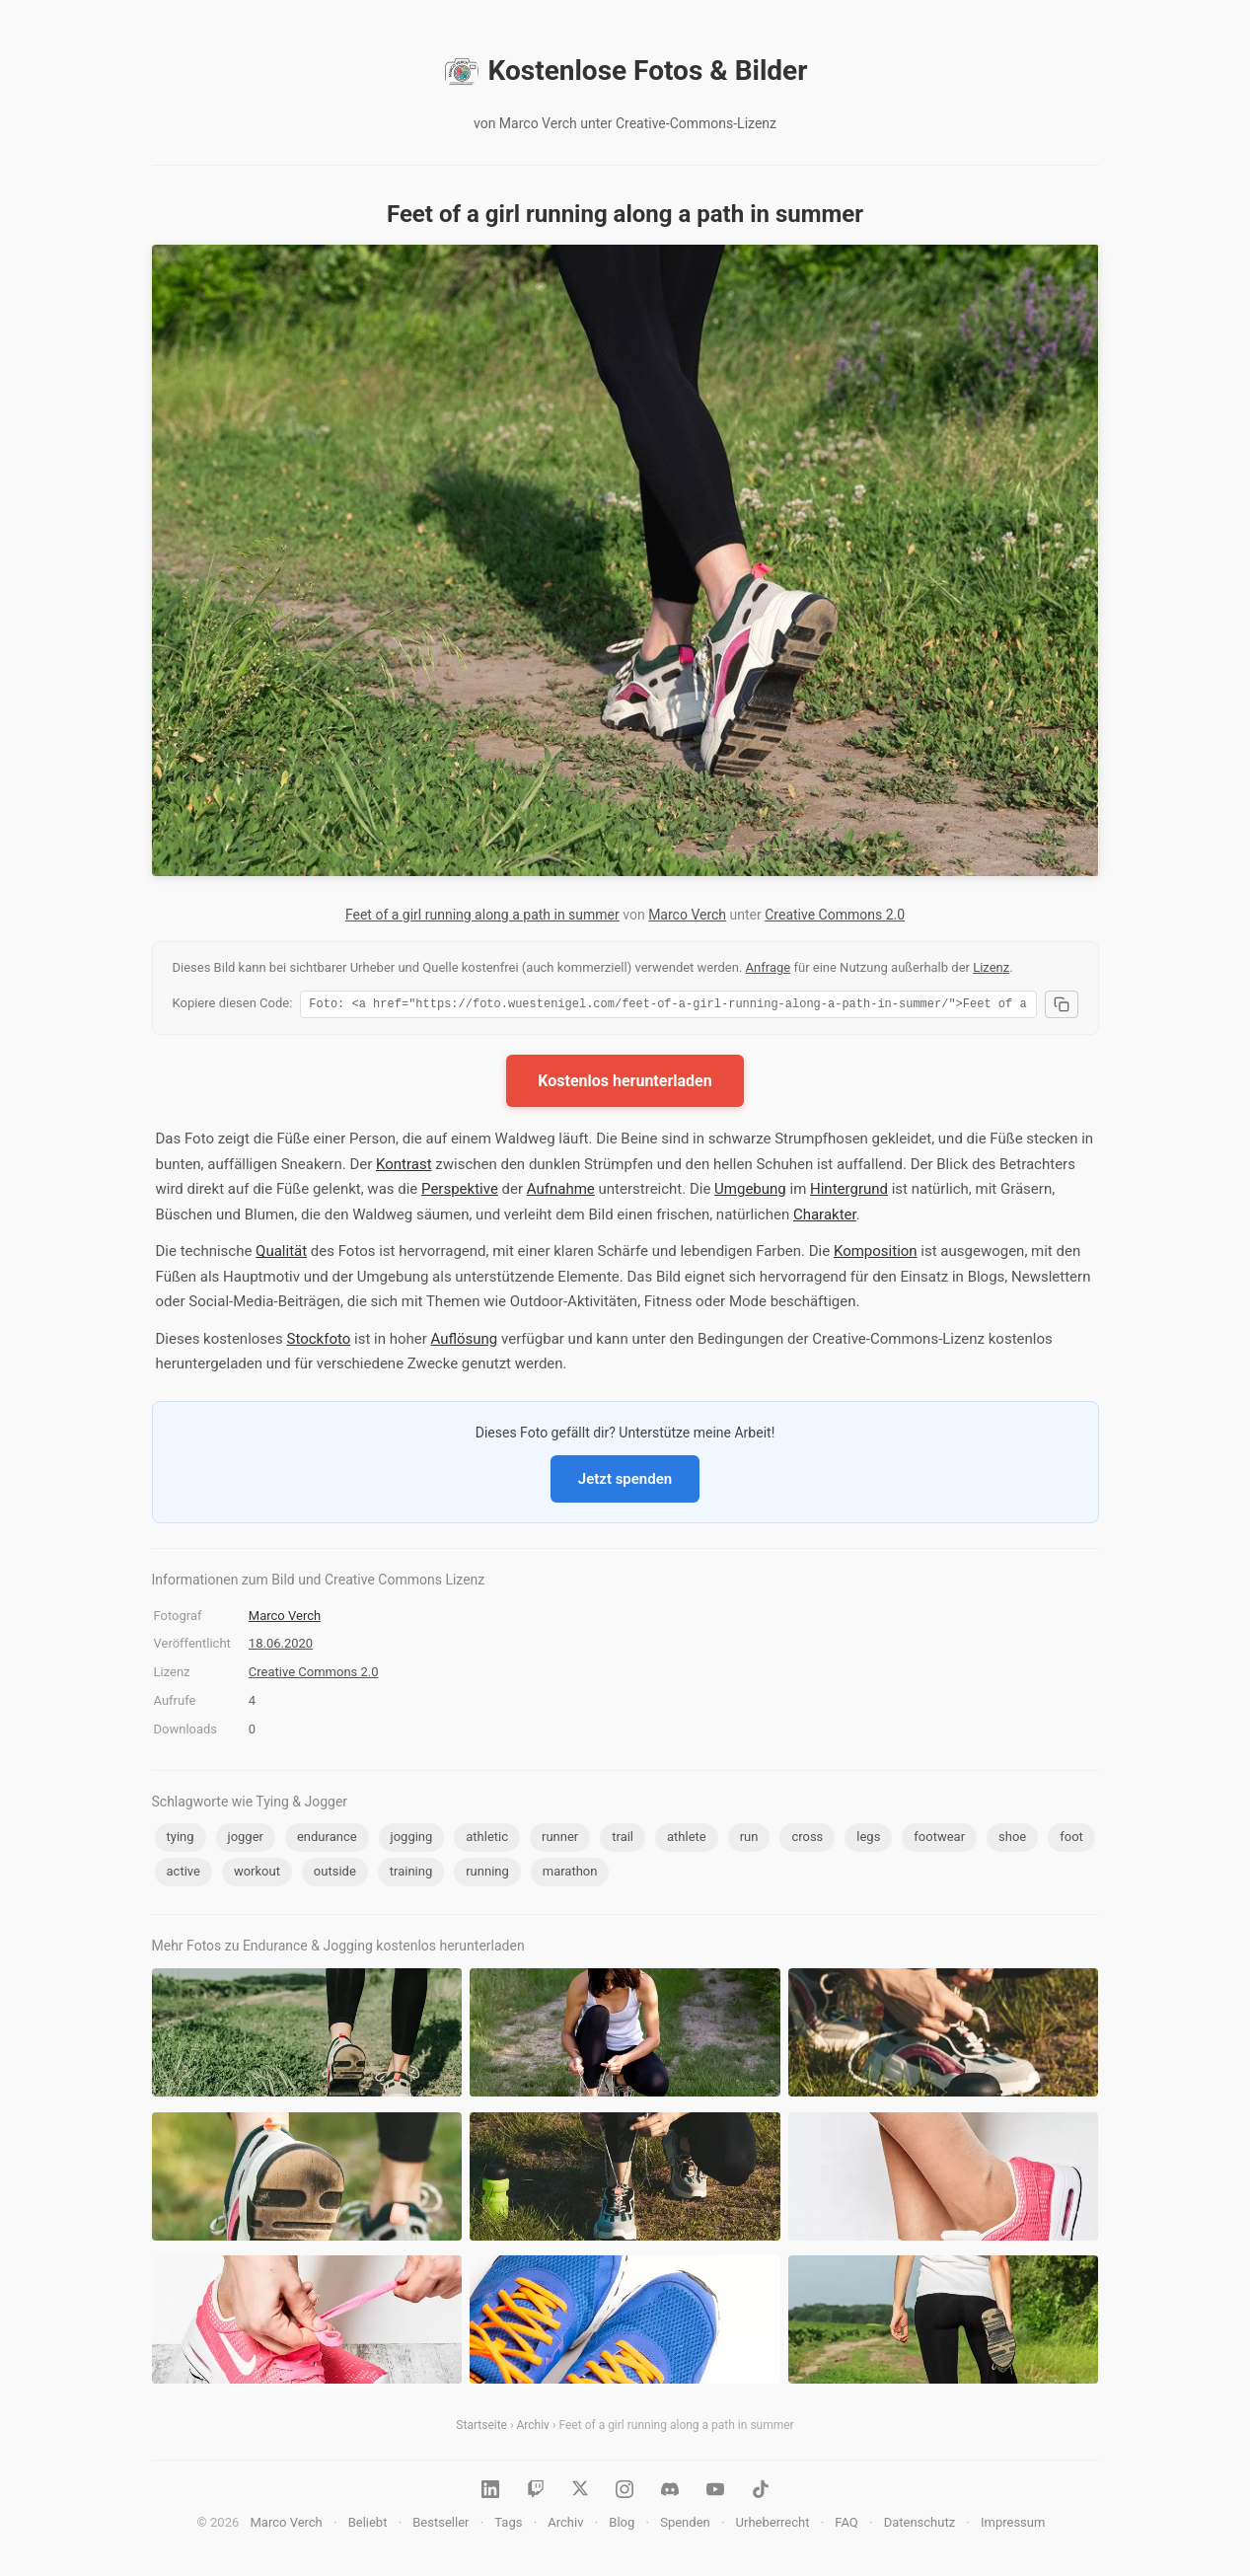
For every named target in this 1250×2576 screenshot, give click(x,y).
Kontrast (404, 1167)
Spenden (685, 2525)
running (487, 1874)
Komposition (876, 1254)
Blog (621, 2525)
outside (335, 1874)
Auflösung (464, 1342)
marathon (570, 1874)
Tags (508, 2525)
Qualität (281, 1254)
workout (257, 1874)
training (411, 1874)
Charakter (824, 1217)
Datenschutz (919, 2525)
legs (868, 1839)
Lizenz (991, 967)
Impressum (1013, 2525)
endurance (327, 1839)
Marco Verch (687, 914)
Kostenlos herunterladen (624, 1083)
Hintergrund (849, 1192)
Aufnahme (561, 1192)
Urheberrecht (773, 2525)
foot (1071, 1839)
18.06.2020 (281, 1646)
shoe (1012, 1839)
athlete (686, 1839)
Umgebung (750, 1192)
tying (180, 1839)
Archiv (533, 2428)
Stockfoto (319, 1342)
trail (622, 1839)
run (749, 1839)
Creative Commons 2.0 (835, 914)
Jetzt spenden (625, 1482)
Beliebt (368, 2525)
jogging (412, 1839)
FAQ (846, 2525)
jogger (245, 1839)
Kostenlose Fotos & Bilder (625, 71)
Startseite (481, 2428)
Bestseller (440, 2525)
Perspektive (459, 1192)
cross (807, 1839)
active (183, 1874)
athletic (487, 1839)
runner (560, 1839)
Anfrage (768, 967)
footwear (939, 1839)
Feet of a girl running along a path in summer (482, 914)
